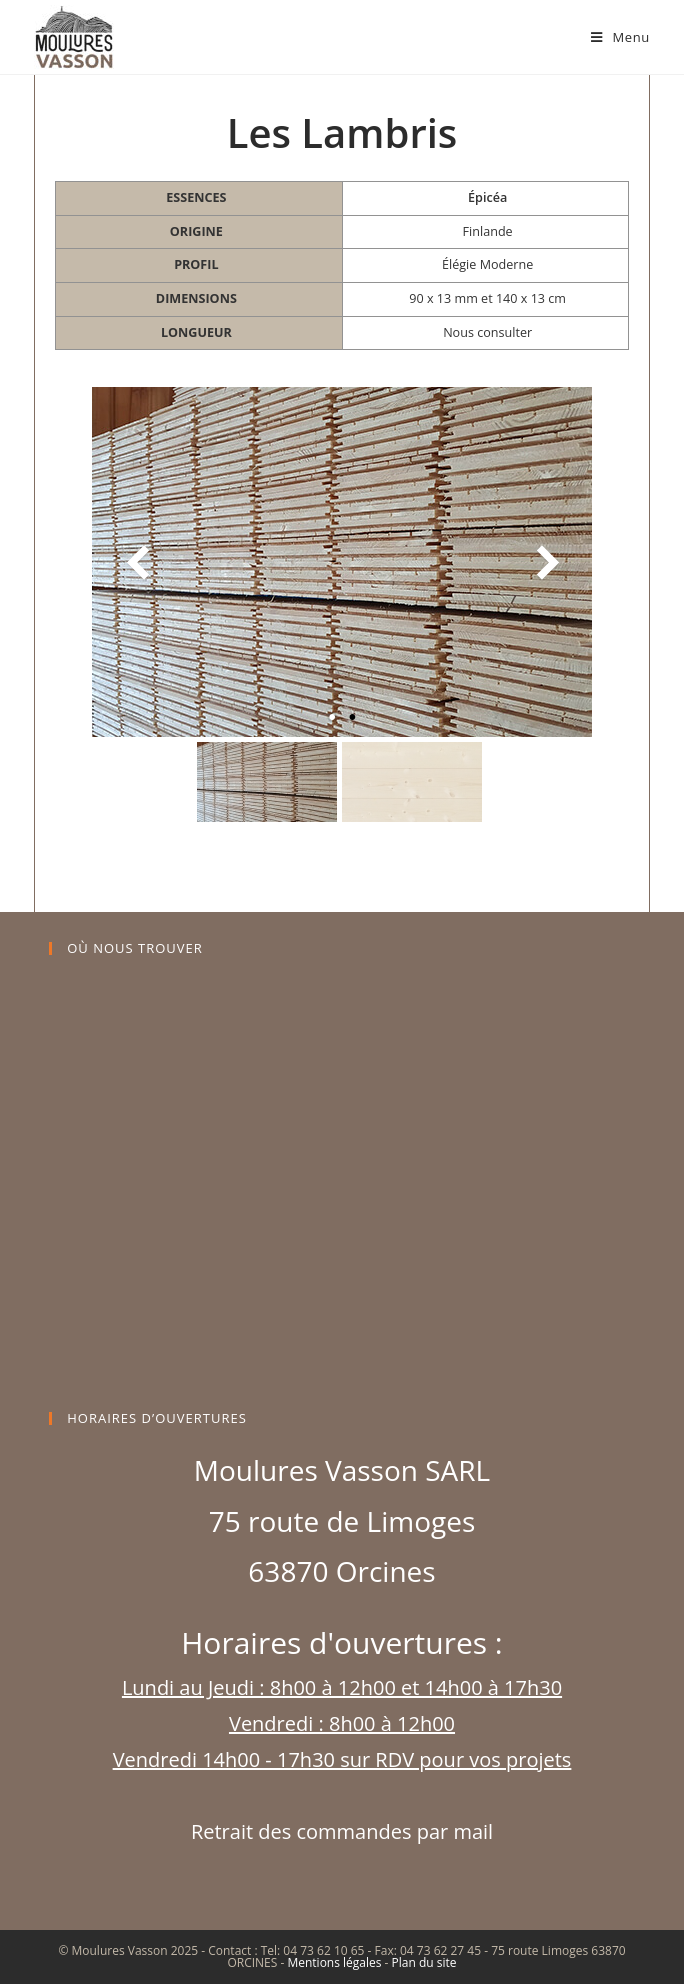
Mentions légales (334, 1962)
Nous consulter (487, 332)
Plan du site (424, 1962)
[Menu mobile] (620, 37)
